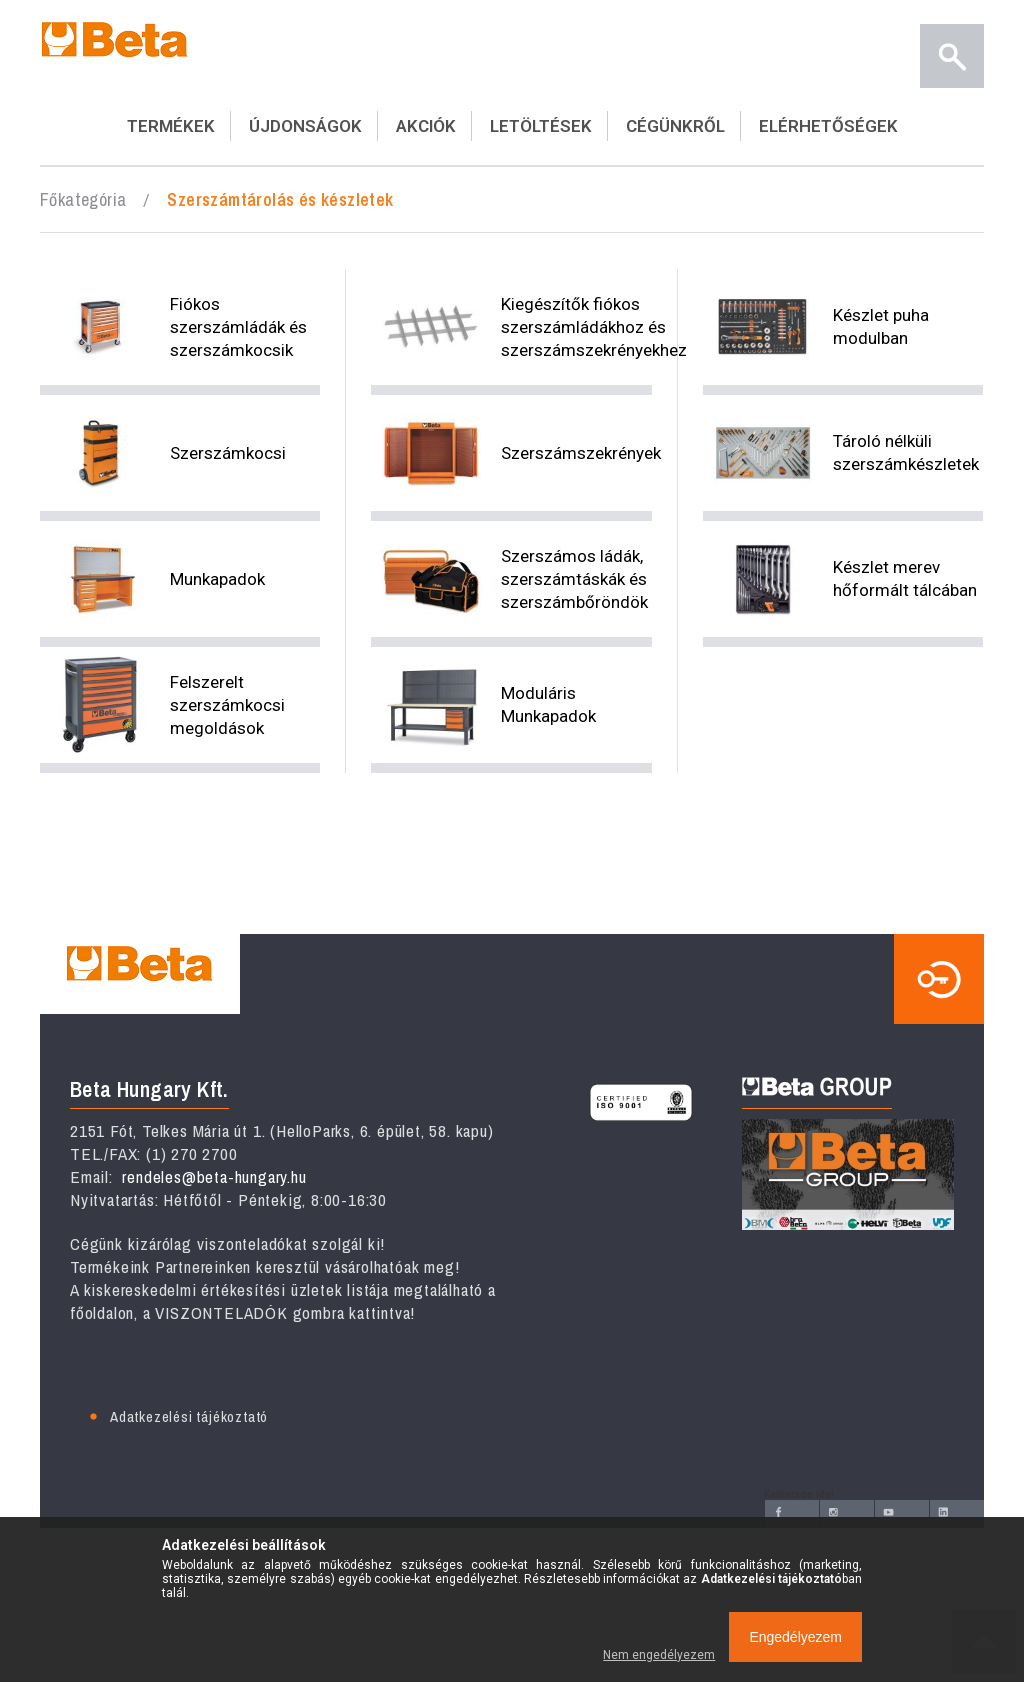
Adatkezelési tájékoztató (189, 1416)
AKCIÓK (426, 126)
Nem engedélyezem (659, 1655)
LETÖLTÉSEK (541, 126)
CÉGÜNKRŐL (675, 126)
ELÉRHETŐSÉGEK (828, 126)
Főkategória (83, 199)
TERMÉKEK (171, 126)
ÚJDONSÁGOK (305, 126)
